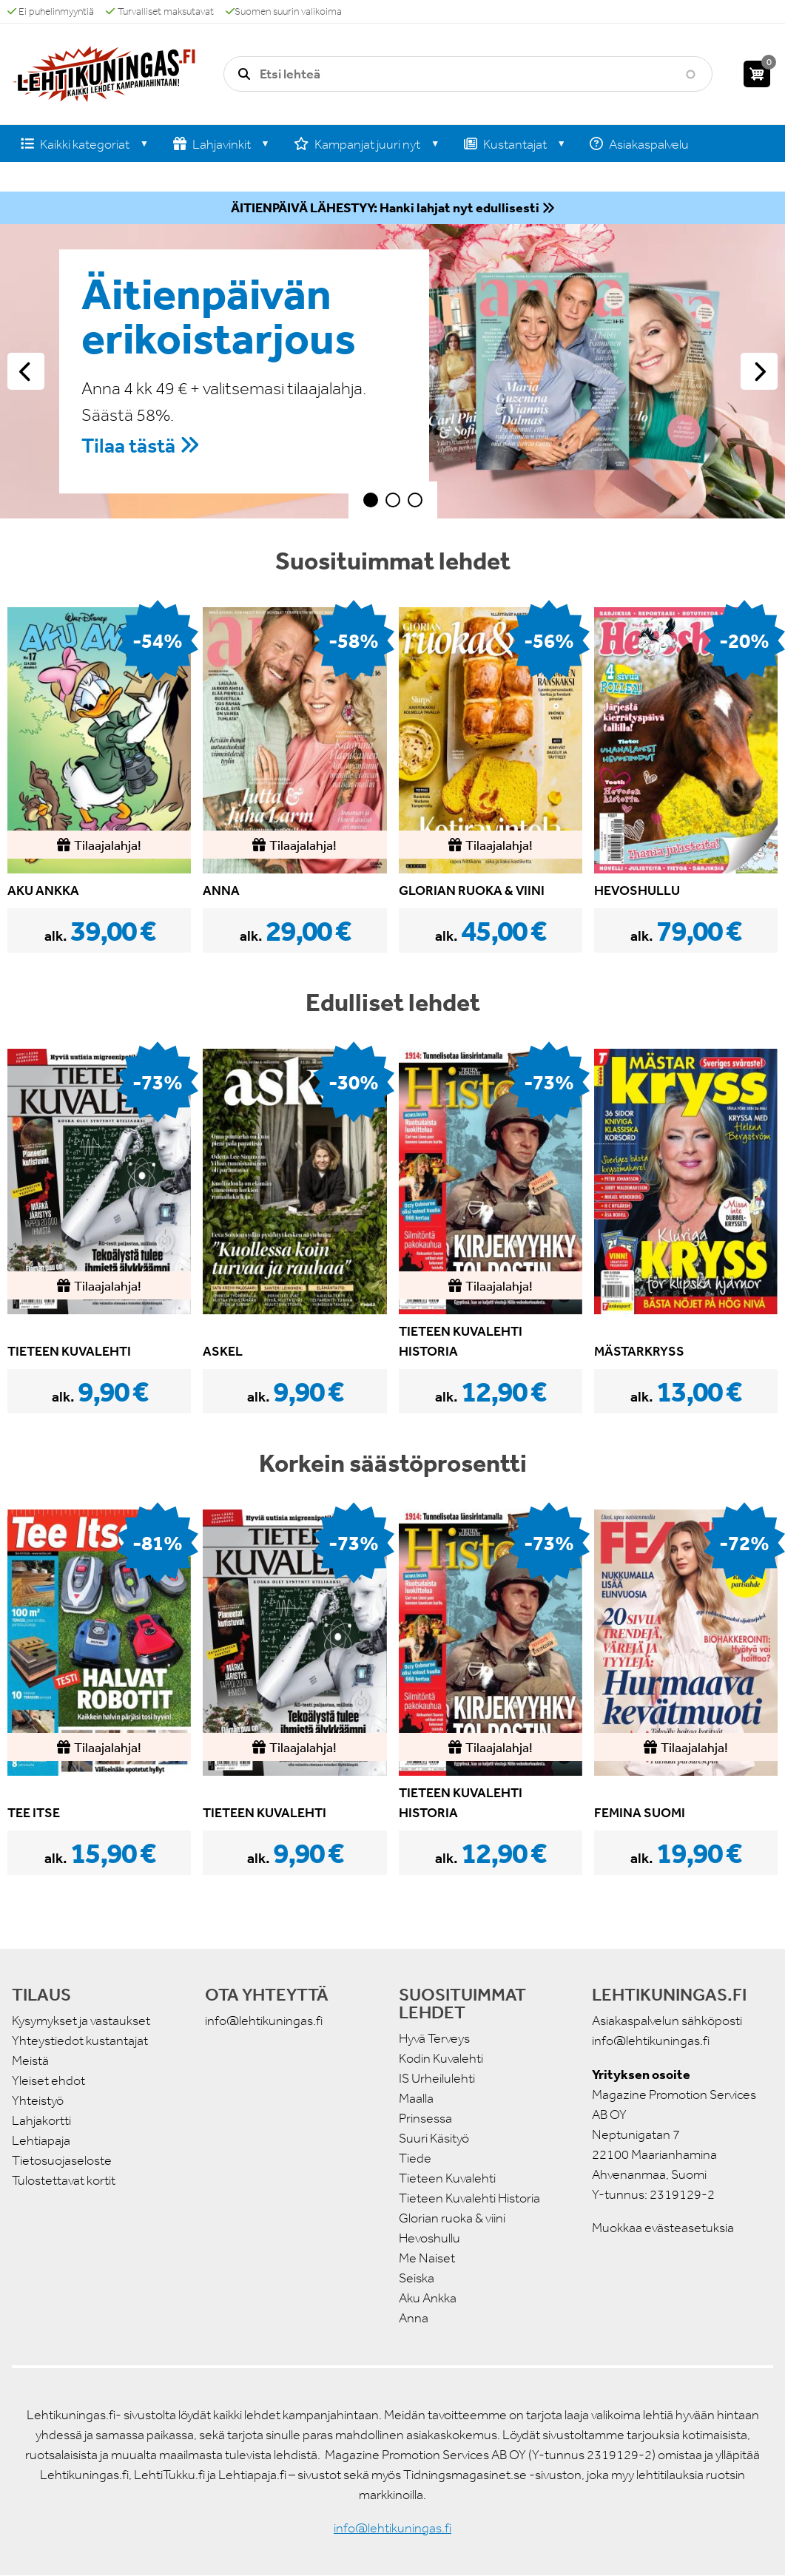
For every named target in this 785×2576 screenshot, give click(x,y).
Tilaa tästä (128, 446)
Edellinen (25, 371)
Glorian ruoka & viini (452, 2218)
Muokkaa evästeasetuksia (663, 2228)
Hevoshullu (429, 2238)
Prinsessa (425, 2118)
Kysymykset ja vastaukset (81, 2020)
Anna (413, 2318)
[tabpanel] (392, 371)
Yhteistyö (38, 2100)
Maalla (416, 2098)
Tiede (415, 2158)
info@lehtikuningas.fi (264, 2020)
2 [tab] (392, 500)
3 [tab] (415, 500)
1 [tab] (370, 500)
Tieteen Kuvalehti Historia (469, 2198)
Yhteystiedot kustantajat (80, 2040)
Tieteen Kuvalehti (447, 2178)
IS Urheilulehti (437, 2078)
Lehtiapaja (41, 2140)
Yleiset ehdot (48, 2080)
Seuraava (759, 371)
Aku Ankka (427, 2298)
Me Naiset (427, 2258)
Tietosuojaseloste (62, 2160)
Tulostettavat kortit (63, 2180)
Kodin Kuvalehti (441, 2058)
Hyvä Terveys (434, 2038)
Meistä (30, 2060)
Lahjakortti (41, 2120)
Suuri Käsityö (434, 2138)
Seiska (416, 2278)
